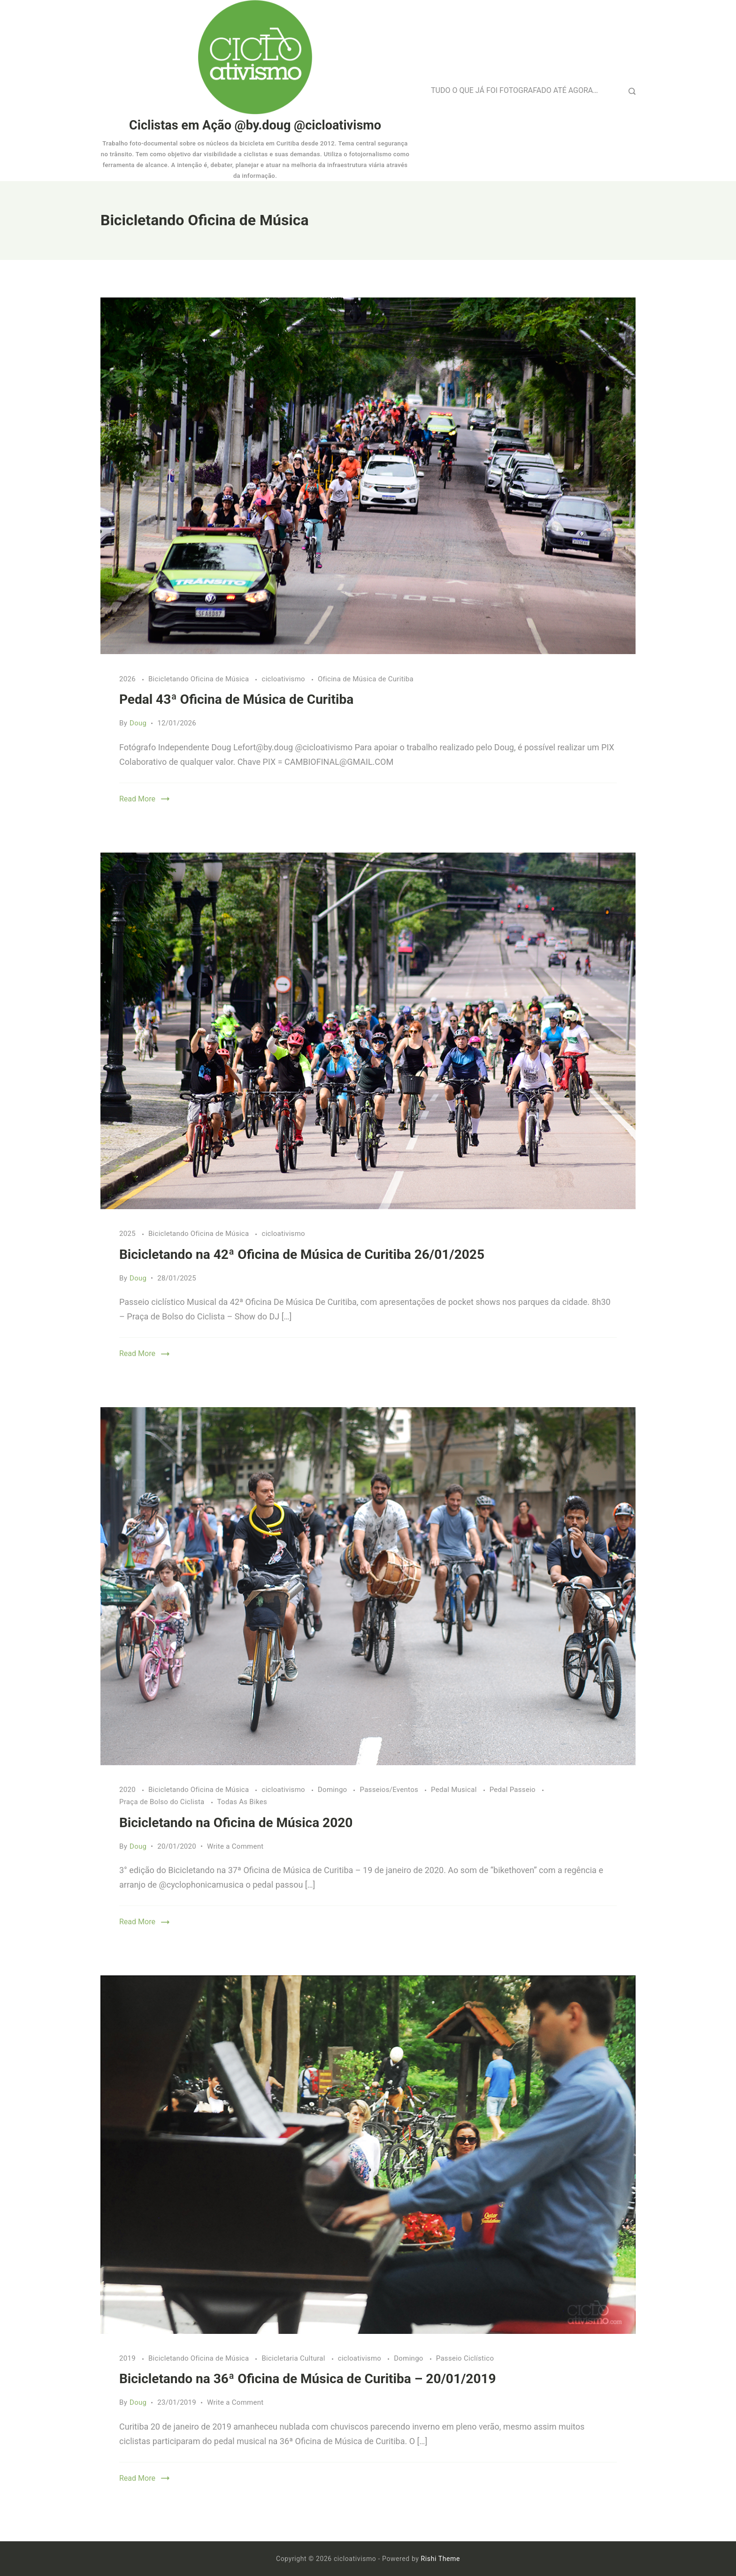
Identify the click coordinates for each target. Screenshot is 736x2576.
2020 (128, 1789)
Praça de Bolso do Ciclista (163, 1802)
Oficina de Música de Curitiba (366, 679)
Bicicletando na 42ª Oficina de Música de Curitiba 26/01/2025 (301, 1254)
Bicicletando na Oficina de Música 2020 (236, 1822)
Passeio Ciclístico (465, 2358)
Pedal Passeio (513, 1789)
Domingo (333, 1789)
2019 (128, 2358)
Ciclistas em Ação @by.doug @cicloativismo (255, 125)
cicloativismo (284, 679)
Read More (137, 798)
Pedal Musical (455, 1789)
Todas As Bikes (242, 1802)
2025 (128, 1233)
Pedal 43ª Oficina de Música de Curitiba (236, 699)
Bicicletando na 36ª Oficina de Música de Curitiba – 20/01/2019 (307, 2378)
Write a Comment (235, 1846)
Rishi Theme (440, 2558)
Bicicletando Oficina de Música (199, 679)
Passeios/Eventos (390, 1789)
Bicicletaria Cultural (294, 2358)
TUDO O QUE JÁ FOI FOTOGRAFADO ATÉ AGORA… (514, 90)
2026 (128, 679)
